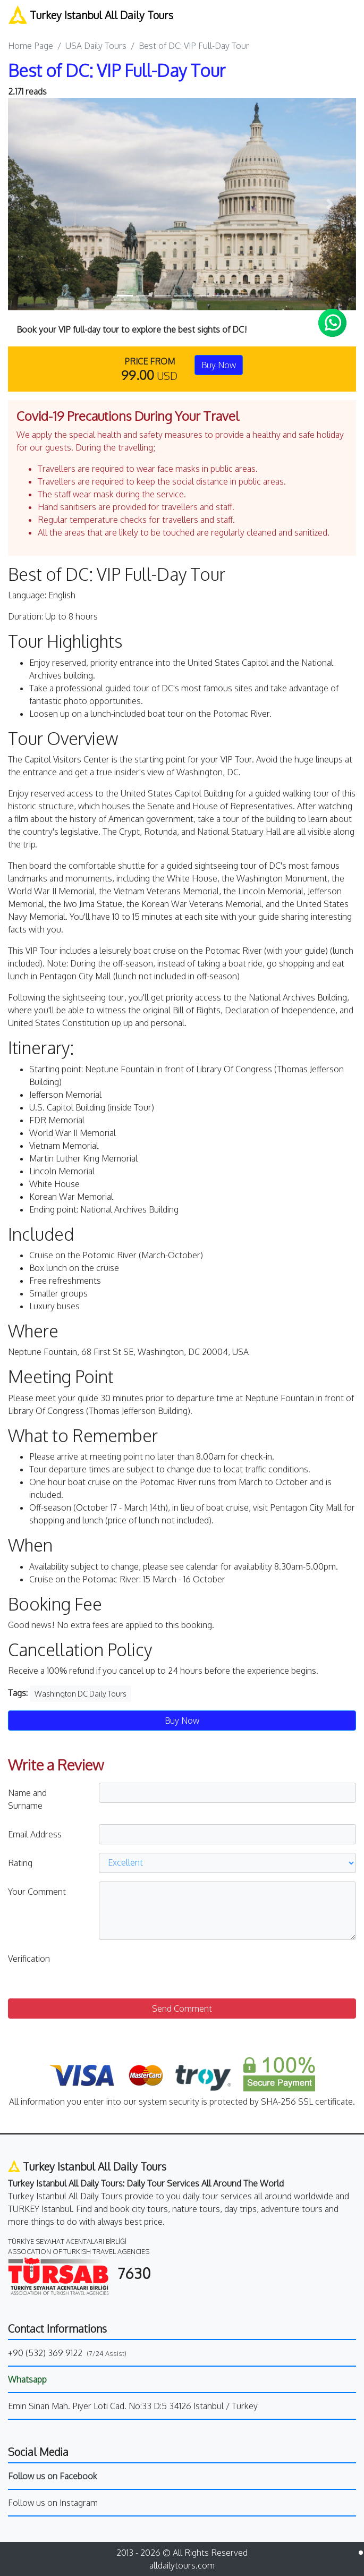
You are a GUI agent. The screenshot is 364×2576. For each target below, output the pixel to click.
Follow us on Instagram (53, 2502)
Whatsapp (27, 2379)
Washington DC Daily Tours (80, 1693)
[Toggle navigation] (348, 15)
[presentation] (179, 1969)
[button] (34, 204)
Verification (29, 1958)
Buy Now (218, 365)
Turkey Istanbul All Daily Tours (91, 14)
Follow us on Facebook (52, 2476)
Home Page (30, 45)
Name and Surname (27, 1799)
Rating (20, 1863)
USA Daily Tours (95, 45)
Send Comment (182, 2008)
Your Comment (37, 1891)
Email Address (35, 1834)
